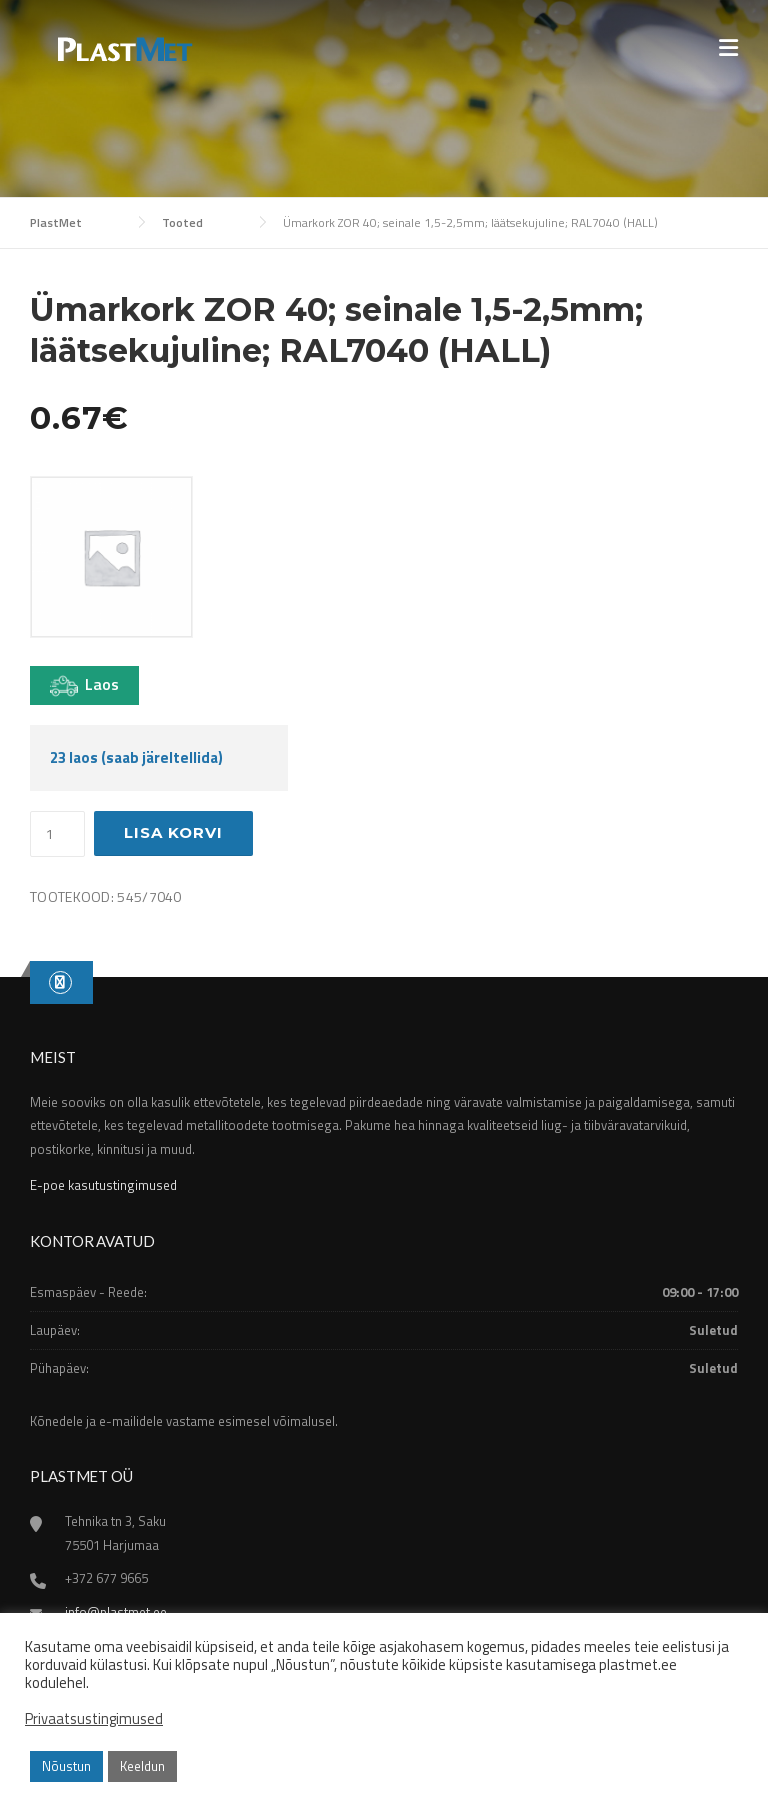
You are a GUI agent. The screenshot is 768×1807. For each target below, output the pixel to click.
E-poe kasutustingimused (103, 1185)
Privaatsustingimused (94, 1719)
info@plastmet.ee (116, 1612)
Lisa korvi (173, 832)
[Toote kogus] (57, 834)
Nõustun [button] (66, 1766)
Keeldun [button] (142, 1766)
